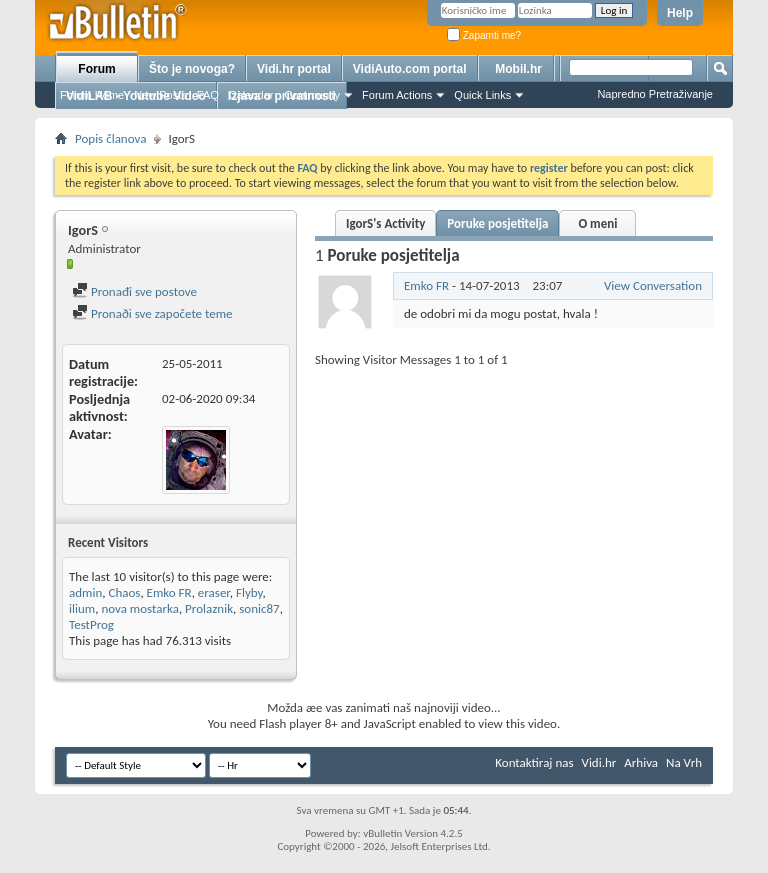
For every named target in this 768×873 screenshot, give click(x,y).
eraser (214, 592)
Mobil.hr (518, 69)
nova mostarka (140, 608)
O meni (597, 223)
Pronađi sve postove (134, 291)
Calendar (251, 95)
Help (680, 13)
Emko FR (169, 592)
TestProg (91, 624)
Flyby (249, 592)
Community (312, 95)
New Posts (160, 95)
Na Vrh (684, 762)
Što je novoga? (192, 69)
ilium (82, 608)
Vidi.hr (599, 762)
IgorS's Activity (385, 223)
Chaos (124, 592)
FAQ (208, 95)
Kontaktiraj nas (534, 762)
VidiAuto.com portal (410, 69)
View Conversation (653, 285)
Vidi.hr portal (294, 69)
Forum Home (92, 95)
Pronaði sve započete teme (152, 313)
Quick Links (482, 95)
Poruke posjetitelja (497, 223)
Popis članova (110, 138)
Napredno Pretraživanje (655, 94)
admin (85, 592)
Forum (96, 69)
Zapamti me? (484, 35)
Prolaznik (209, 608)
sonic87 (259, 608)
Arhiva (641, 762)
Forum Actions (397, 95)
